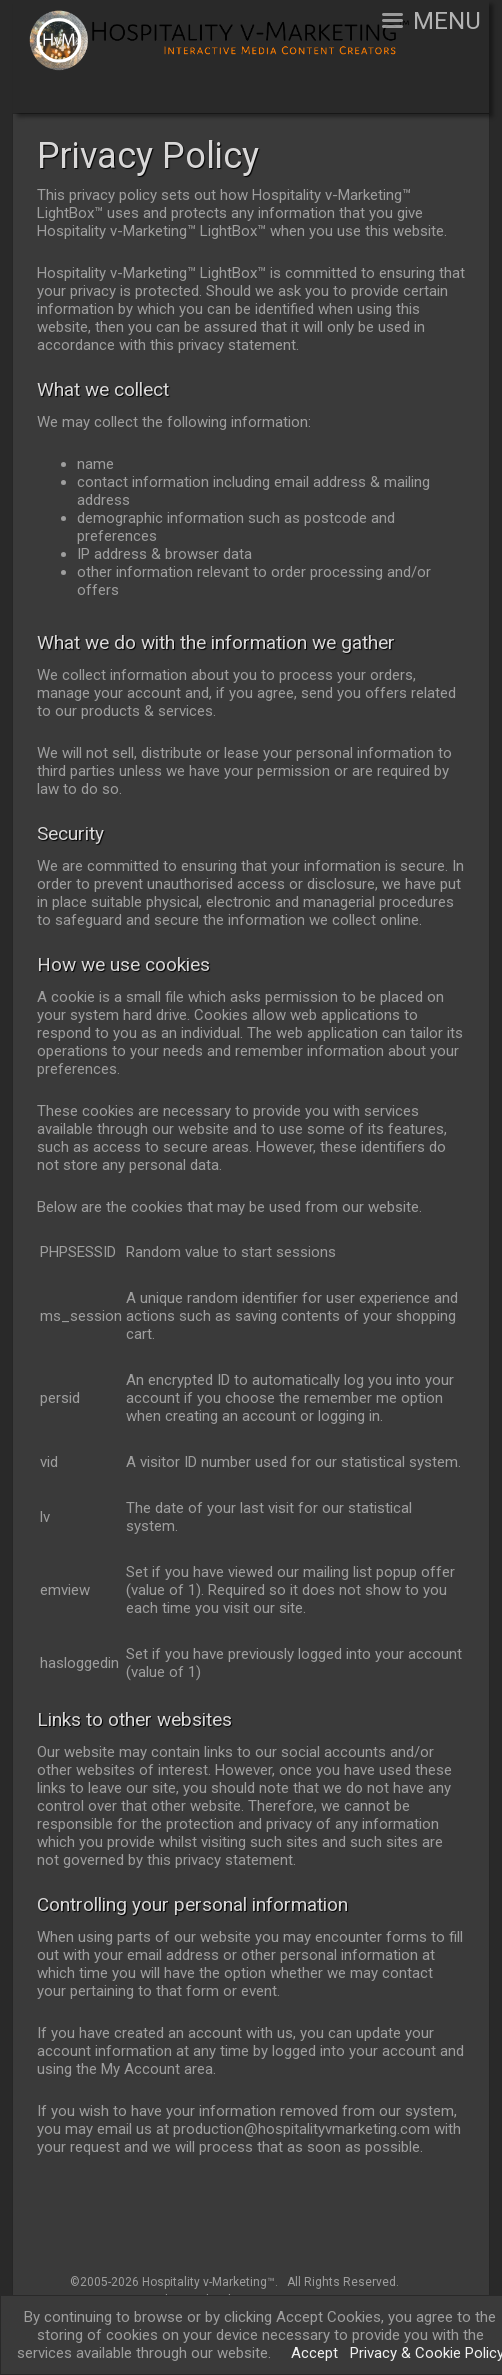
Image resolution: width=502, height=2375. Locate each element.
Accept (314, 2353)
